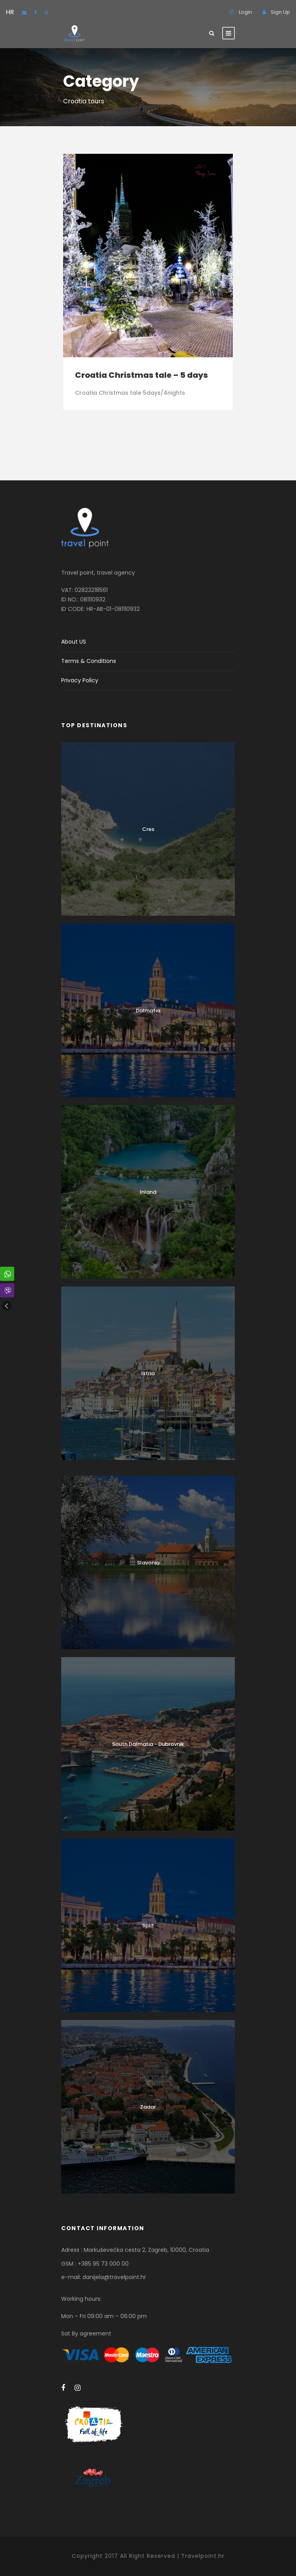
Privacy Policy (79, 680)
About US (73, 642)
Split (148, 1925)
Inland (148, 1192)
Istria (148, 1373)
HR (10, 12)
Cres (148, 829)
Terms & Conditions (88, 661)
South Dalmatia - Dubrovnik (148, 1744)
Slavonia (148, 1562)
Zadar (148, 2107)
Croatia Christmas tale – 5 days (141, 375)
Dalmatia (148, 1010)
